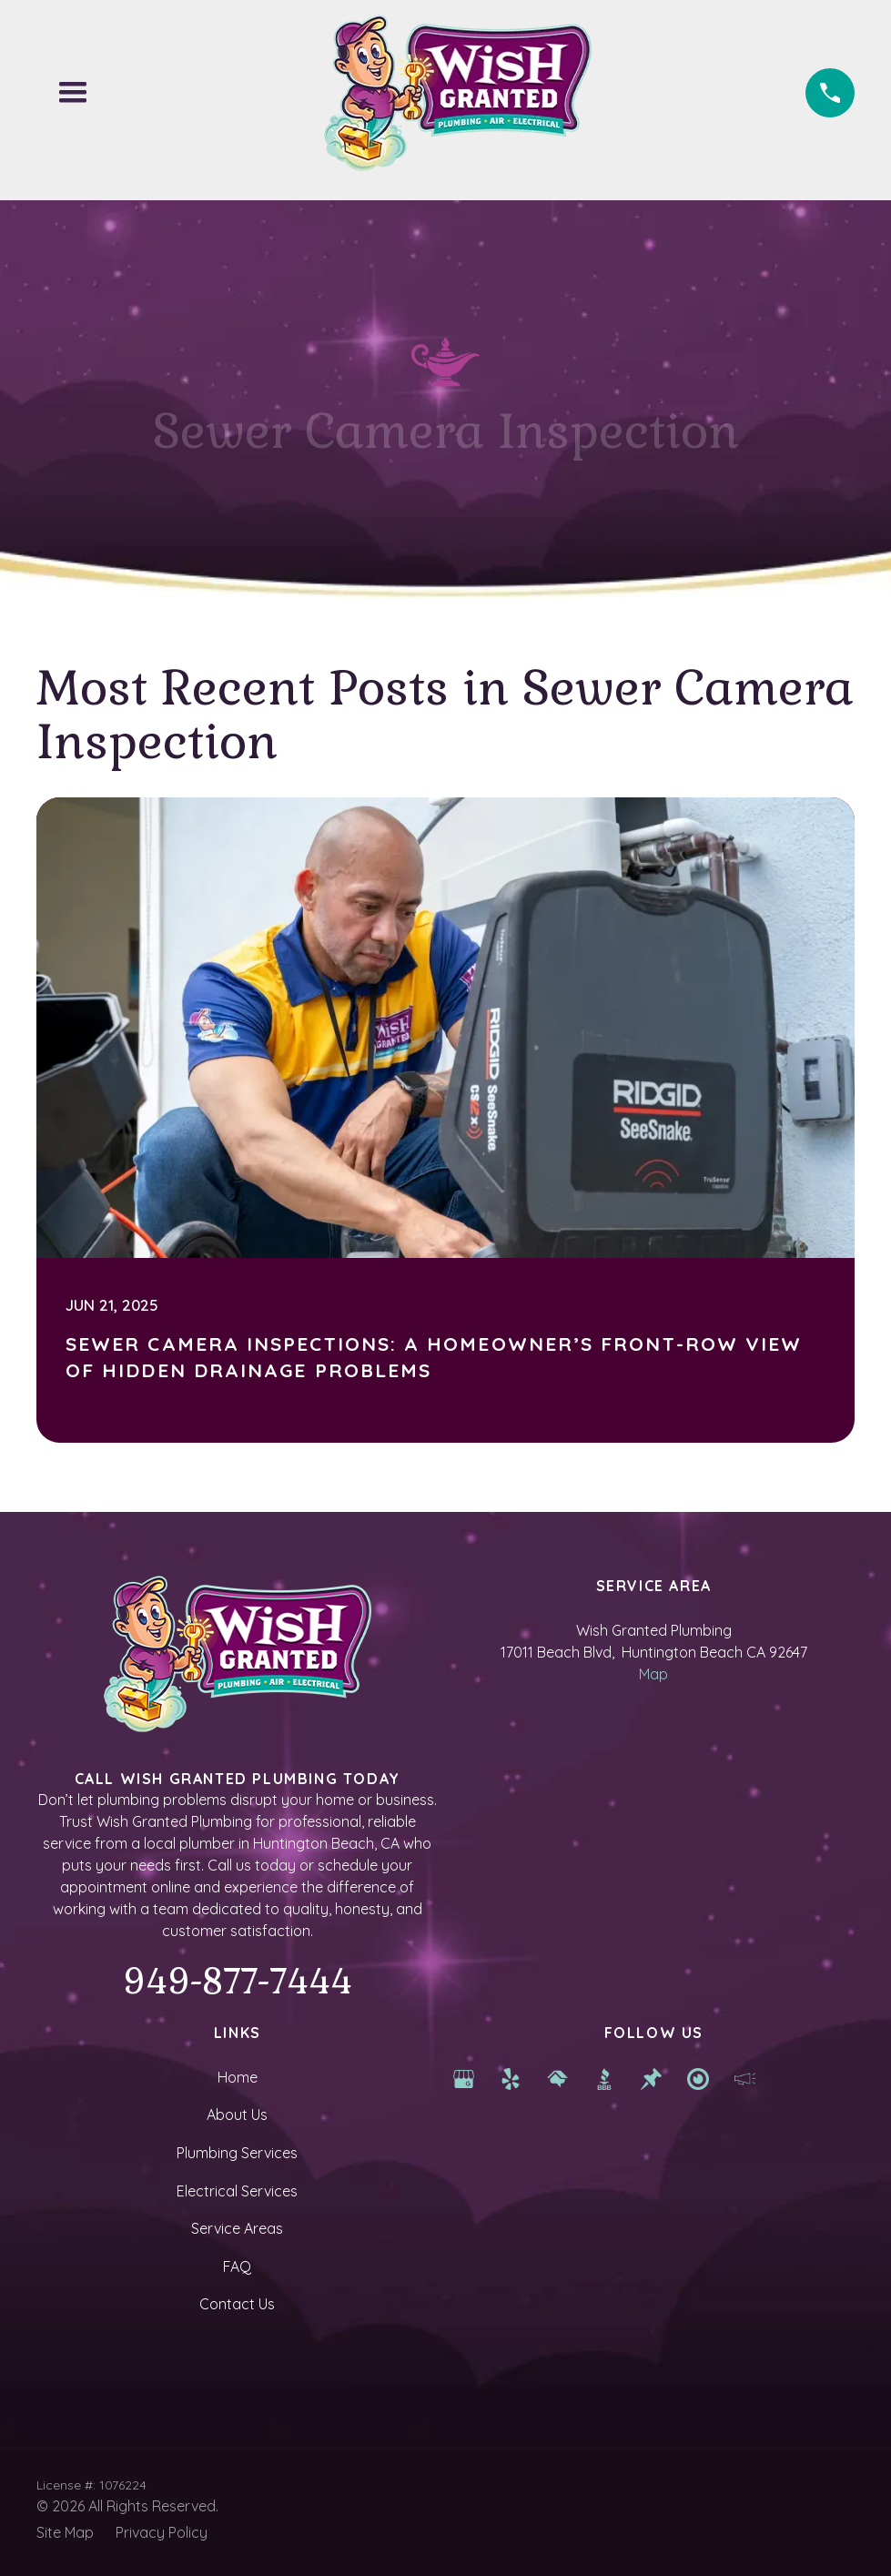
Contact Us (237, 2304)
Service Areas (237, 2228)
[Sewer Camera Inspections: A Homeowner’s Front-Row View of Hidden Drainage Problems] (445, 1120)
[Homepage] (458, 93)
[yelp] (510, 2077)
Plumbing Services (237, 2153)
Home (238, 2077)
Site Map (65, 2532)
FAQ (237, 2266)
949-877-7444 (237, 1981)
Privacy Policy (162, 2532)
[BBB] (604, 2077)
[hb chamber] (745, 2077)
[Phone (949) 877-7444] (830, 92)
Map (653, 1674)
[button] (72, 92)
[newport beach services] (698, 2077)
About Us (237, 2114)
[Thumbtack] (652, 2077)
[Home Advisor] (558, 2077)
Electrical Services (237, 2191)
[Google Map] (464, 2077)
